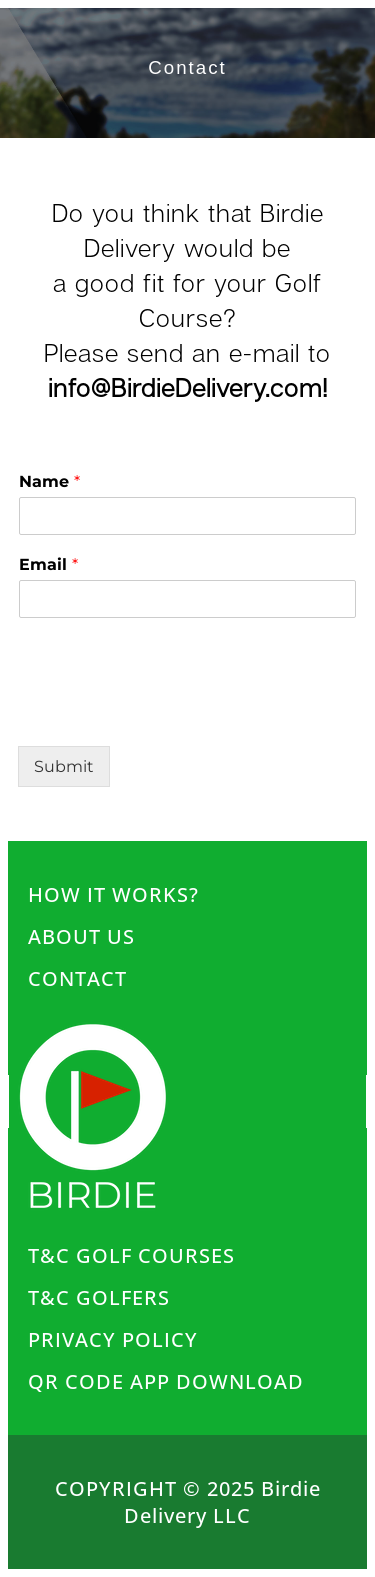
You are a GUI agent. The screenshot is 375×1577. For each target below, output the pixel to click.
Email (48, 564)
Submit (64, 766)
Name (49, 481)
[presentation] (170, 677)
